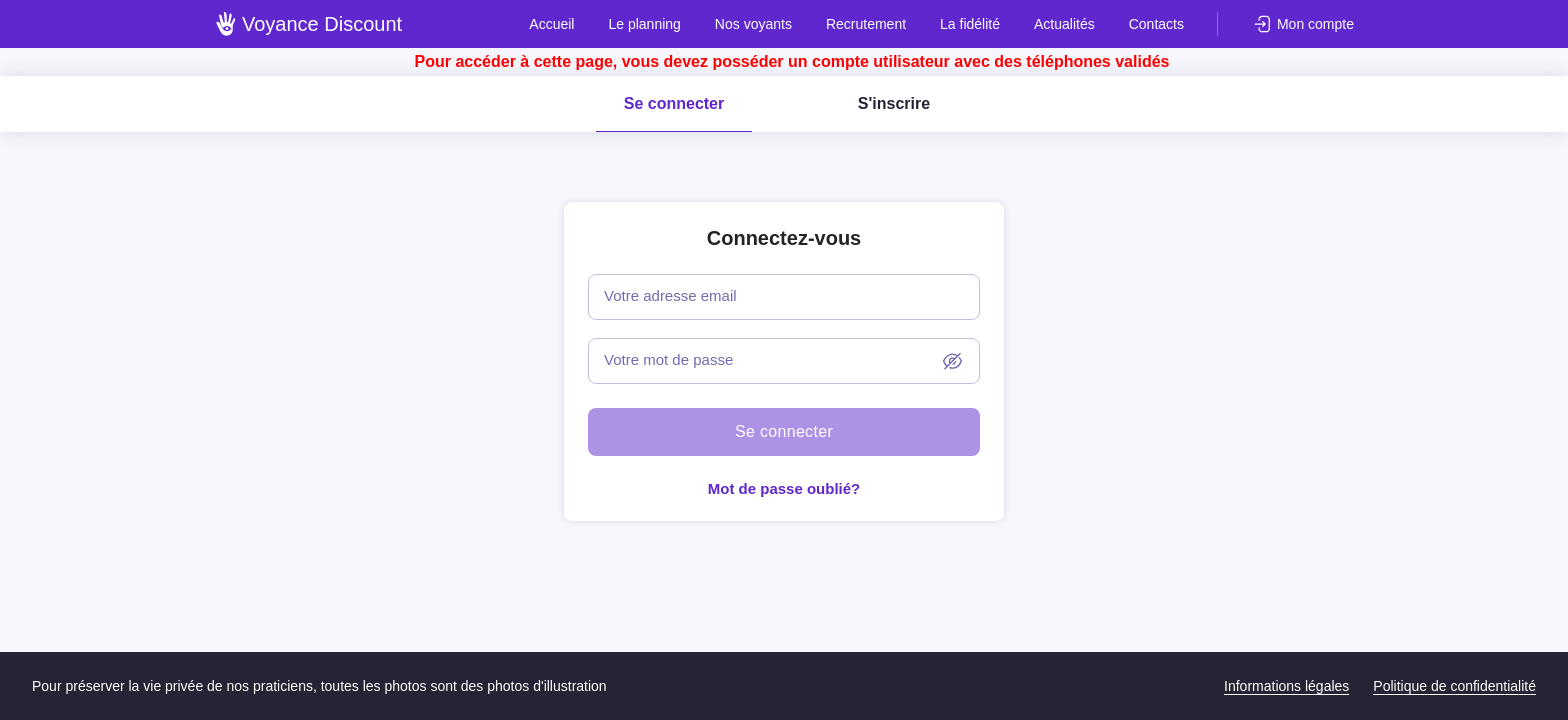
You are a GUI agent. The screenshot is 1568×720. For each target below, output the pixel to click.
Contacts (1156, 24)
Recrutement (866, 24)
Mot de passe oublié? (784, 488)
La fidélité (970, 24)
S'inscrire (894, 103)
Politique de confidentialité (1454, 686)
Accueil (551, 24)
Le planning (644, 24)
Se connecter (674, 103)
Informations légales (1286, 686)
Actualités (1064, 24)
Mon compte (1315, 24)
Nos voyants (753, 24)
